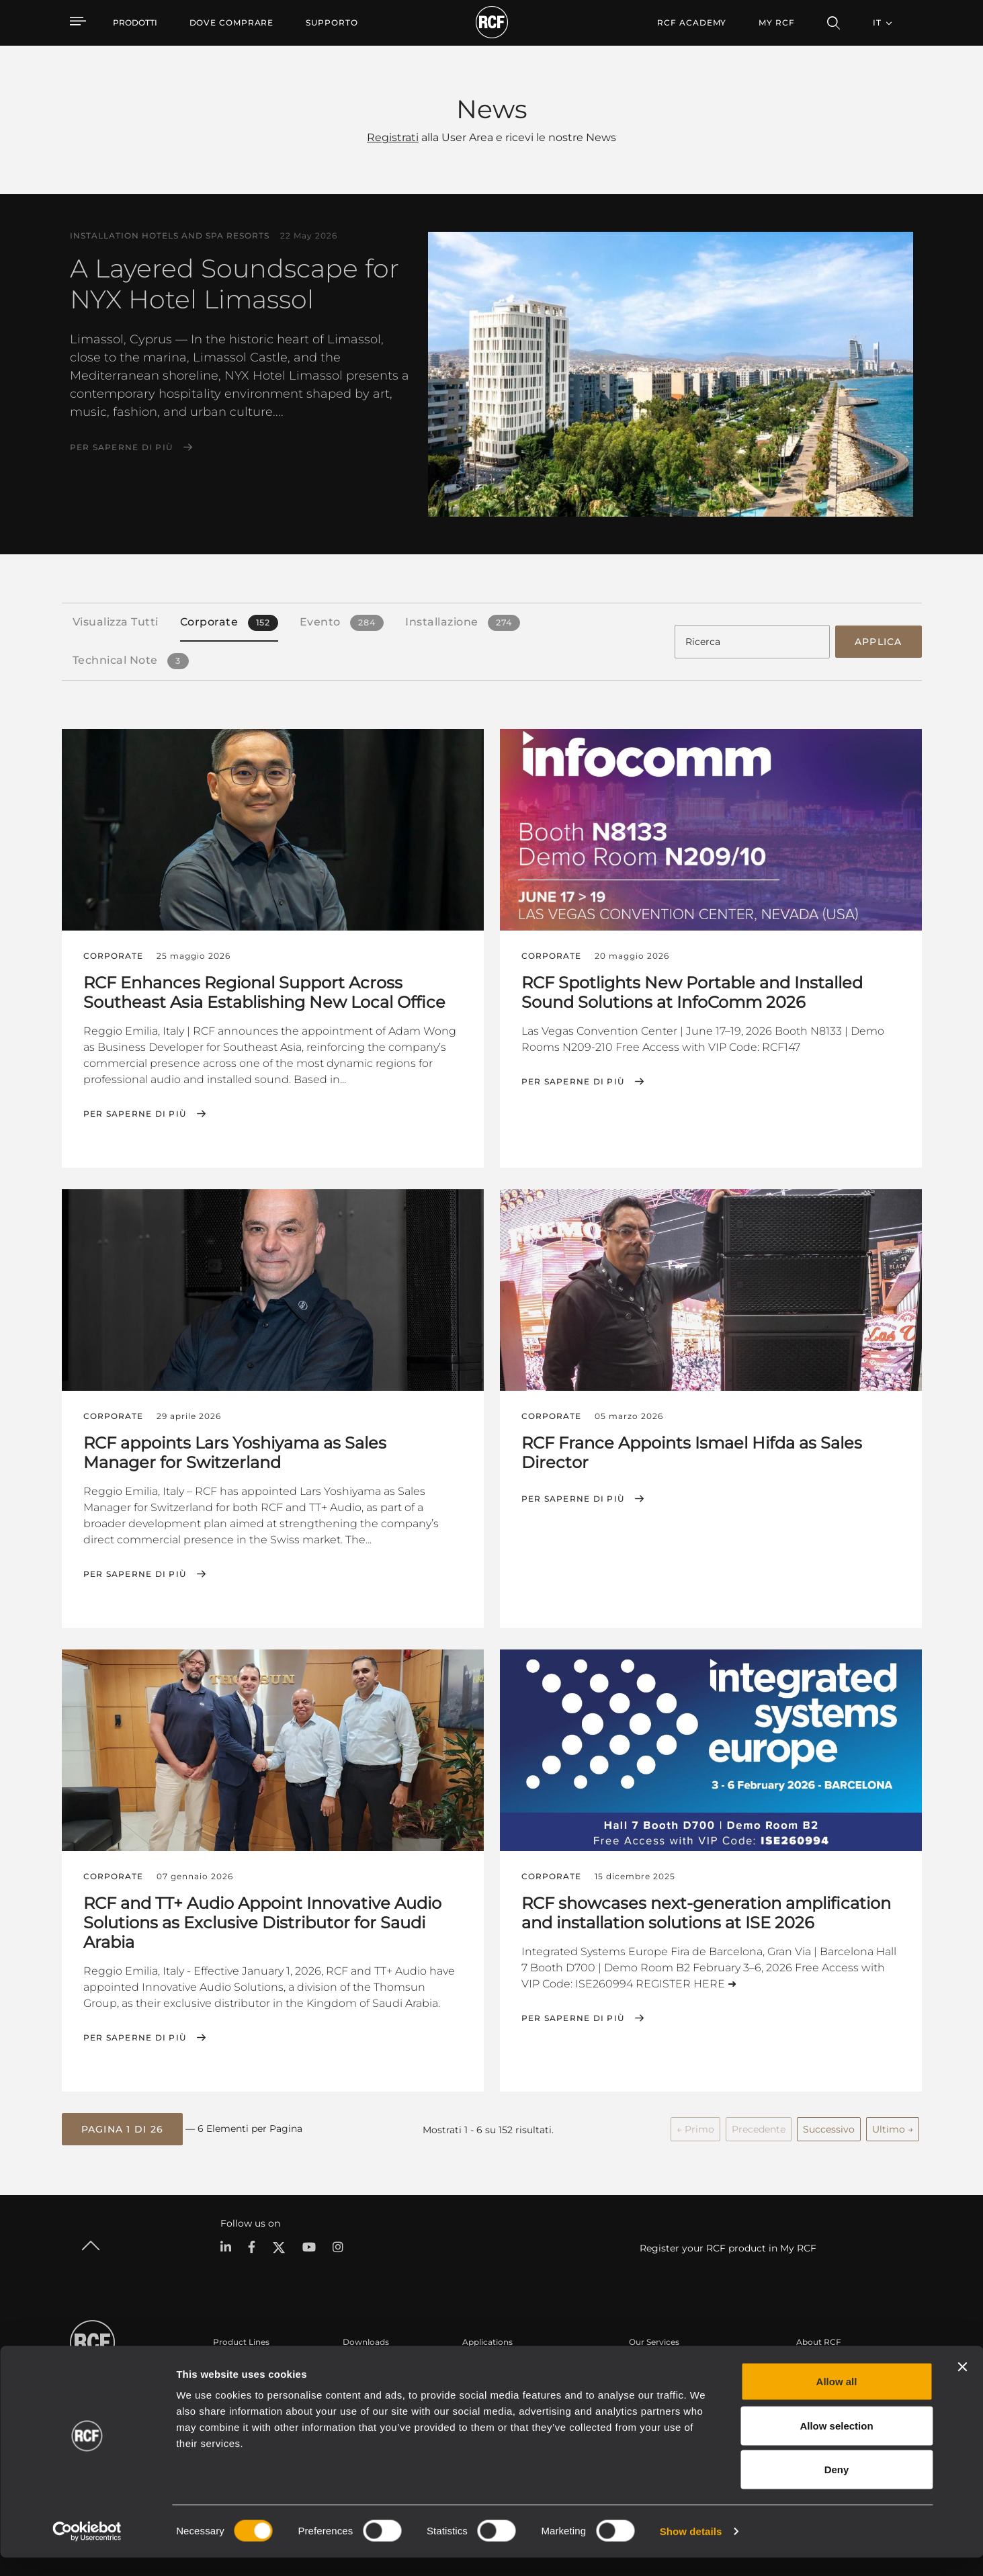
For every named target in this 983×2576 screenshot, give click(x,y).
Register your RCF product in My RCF (728, 2244)
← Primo (695, 2126)
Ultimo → (892, 2126)
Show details (691, 2549)
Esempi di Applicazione (509, 2363)
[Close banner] (962, 2385)
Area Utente (653, 2363)
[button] (122, 2126)
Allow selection (836, 2444)
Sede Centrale (824, 2363)
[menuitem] (231, 23)
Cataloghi (362, 2363)
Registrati (393, 137)
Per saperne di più (121, 447)
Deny (836, 2487)
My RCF (776, 22)
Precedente (758, 2126)
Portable (230, 2363)
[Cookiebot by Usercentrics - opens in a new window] (87, 2550)
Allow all (836, 2399)
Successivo (829, 2126)
